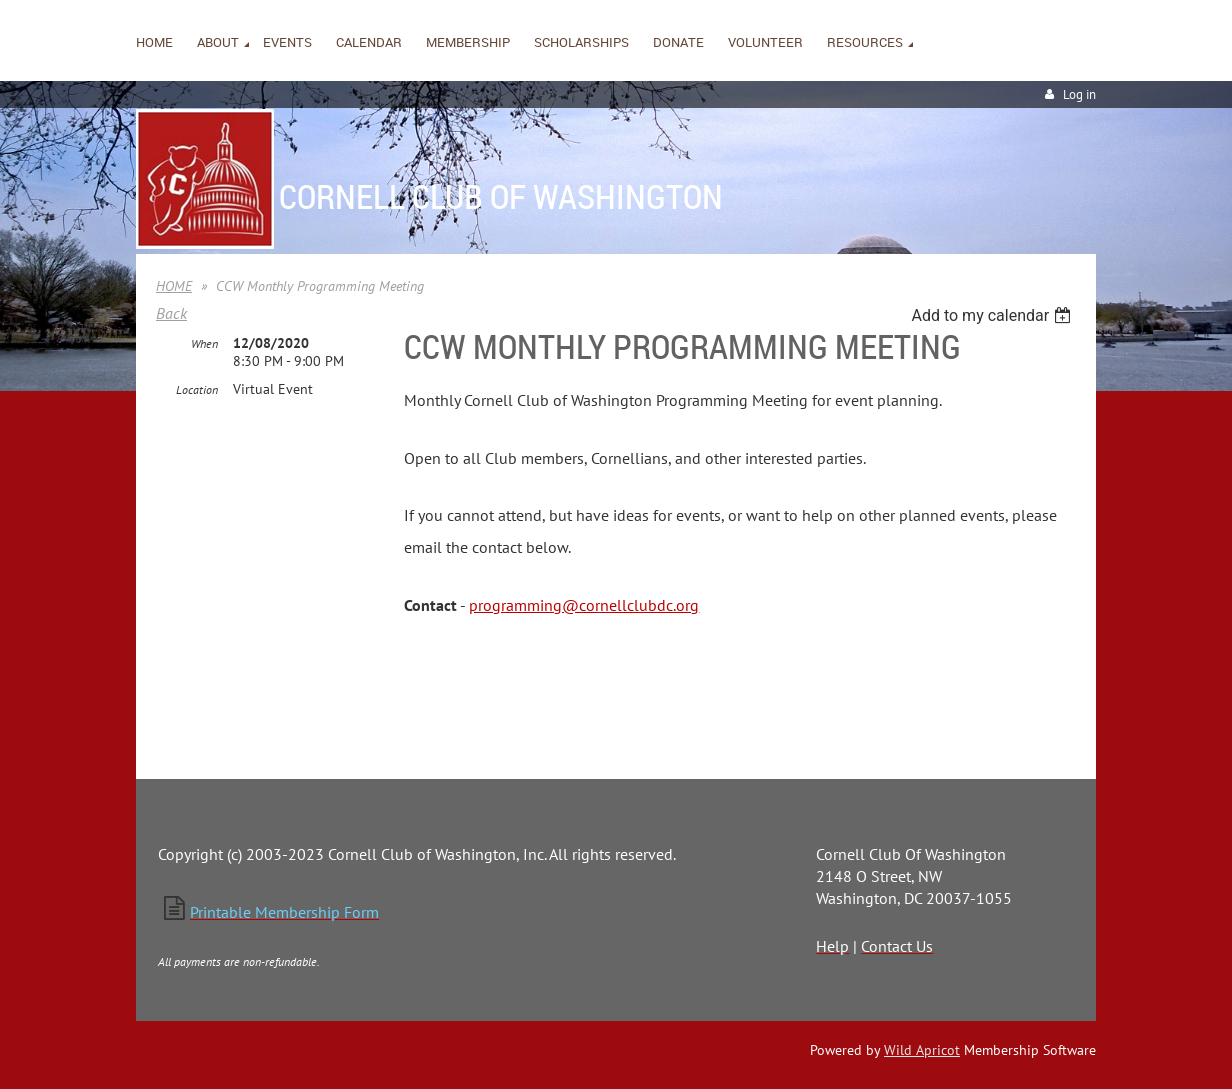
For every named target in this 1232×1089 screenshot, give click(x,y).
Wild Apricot (922, 1050)
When (204, 343)
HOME (174, 286)
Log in (1079, 94)
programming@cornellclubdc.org (584, 605)
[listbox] (993, 315)
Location (197, 389)
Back (171, 313)
